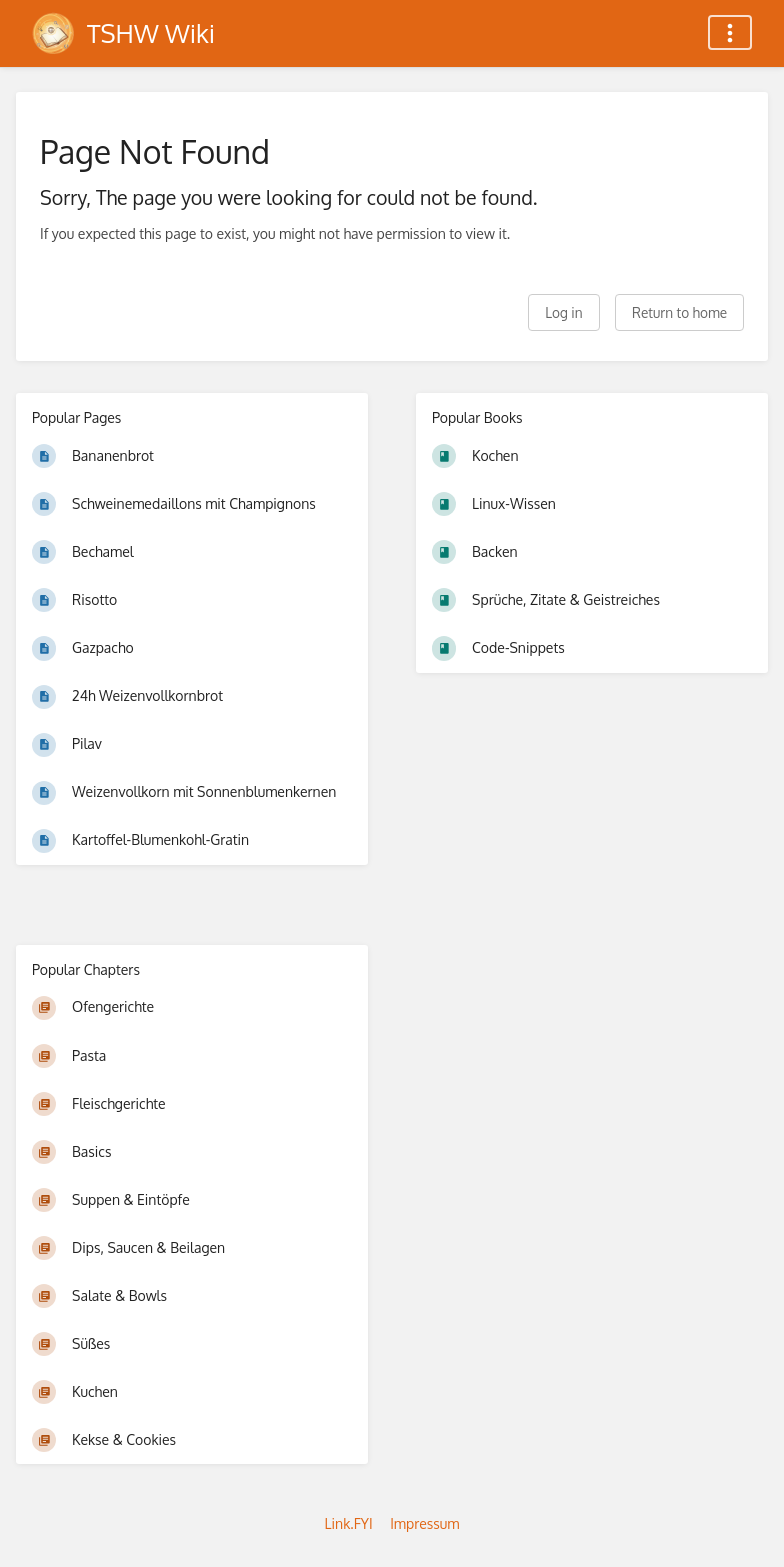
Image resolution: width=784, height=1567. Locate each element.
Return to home (679, 312)
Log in (563, 312)
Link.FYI (349, 1523)
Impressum (424, 1523)
